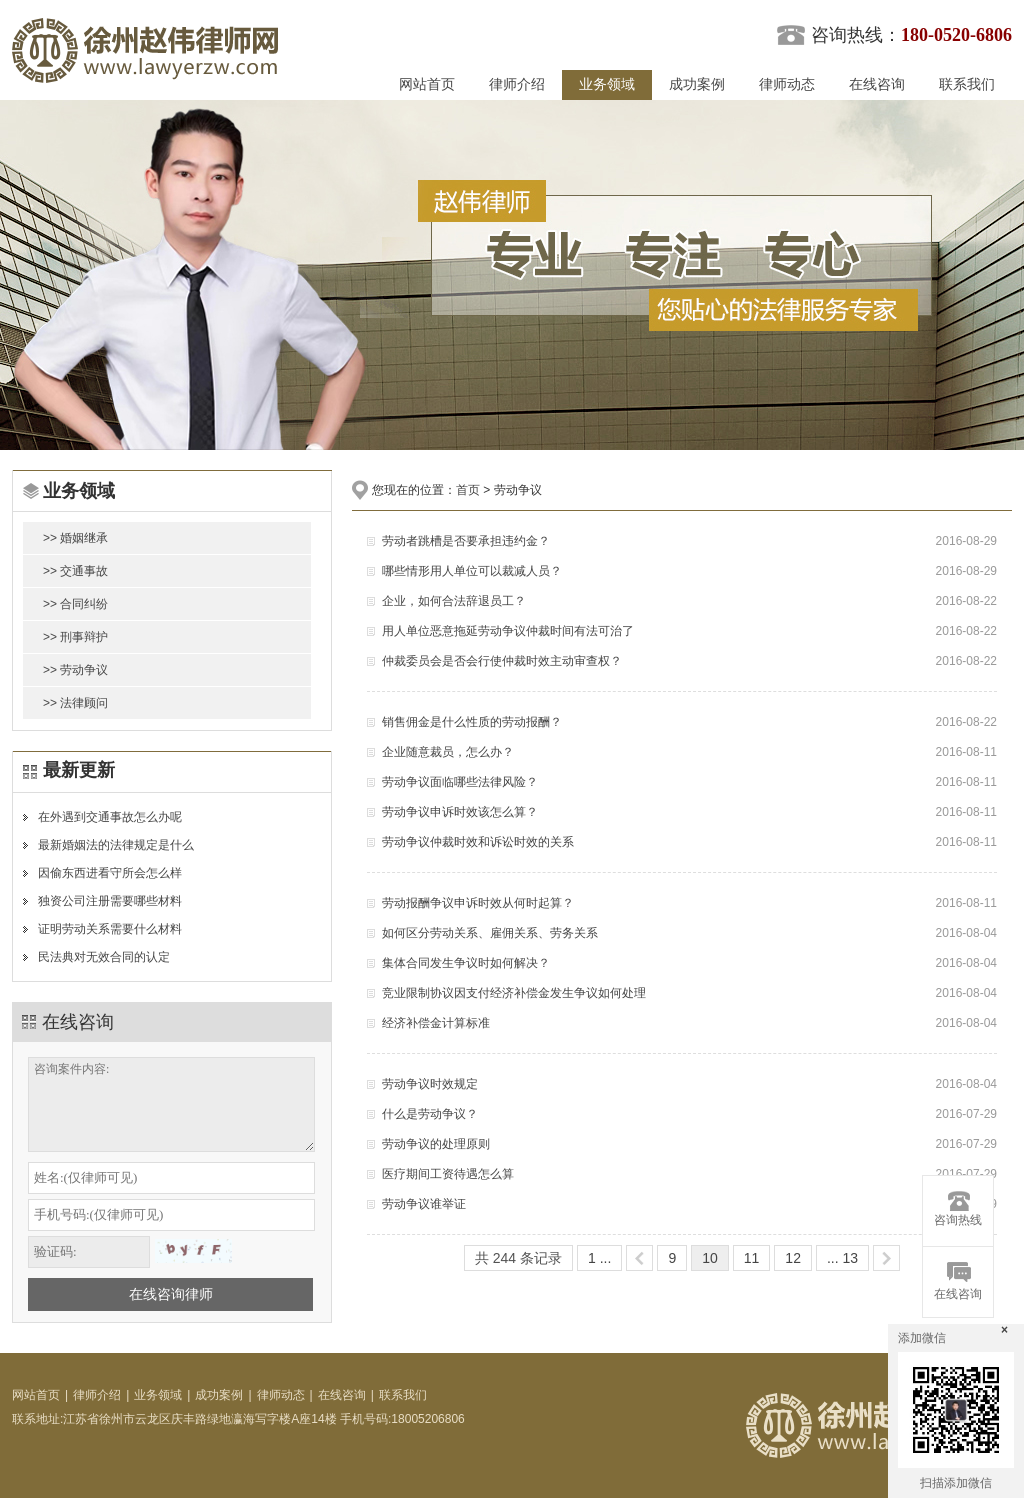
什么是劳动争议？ (430, 1114)
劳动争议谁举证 (424, 1204)
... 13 (842, 1258)
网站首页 (427, 84)
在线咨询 (877, 84)
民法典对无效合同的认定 (104, 957)
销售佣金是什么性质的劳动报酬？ (472, 722)
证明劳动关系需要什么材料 (110, 929)
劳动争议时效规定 (430, 1084)
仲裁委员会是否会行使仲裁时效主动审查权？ (502, 661)
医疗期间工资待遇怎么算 (448, 1174)
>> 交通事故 (75, 571)
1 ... (599, 1258)
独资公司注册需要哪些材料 (110, 901)
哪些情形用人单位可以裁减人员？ (472, 571)
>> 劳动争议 (75, 670)
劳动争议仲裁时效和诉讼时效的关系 (478, 842)
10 (710, 1258)
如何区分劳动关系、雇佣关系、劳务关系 (490, 933)
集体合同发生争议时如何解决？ (466, 963)
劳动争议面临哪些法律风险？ (460, 782)
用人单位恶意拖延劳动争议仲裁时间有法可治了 (508, 631)
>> (886, 1258)
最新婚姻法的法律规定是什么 (116, 845)
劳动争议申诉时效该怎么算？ (460, 812)
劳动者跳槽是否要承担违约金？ (466, 541)
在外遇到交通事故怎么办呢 (110, 817)
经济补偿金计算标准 (436, 1023)
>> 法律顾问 (75, 703)
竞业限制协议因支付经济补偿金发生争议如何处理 (514, 993)
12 (793, 1258)
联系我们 (967, 84)
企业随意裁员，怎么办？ (448, 752)
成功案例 (697, 84)
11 (752, 1258)
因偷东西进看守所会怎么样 (110, 873)
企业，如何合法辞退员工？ (454, 601)
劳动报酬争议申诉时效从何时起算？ (478, 903)
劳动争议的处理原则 (436, 1144)
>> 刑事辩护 (75, 637)
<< (639, 1258)
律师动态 (787, 84)
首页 (468, 490)
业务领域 (607, 84)
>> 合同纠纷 (75, 604)
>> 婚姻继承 (75, 538)
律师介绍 (517, 84)
